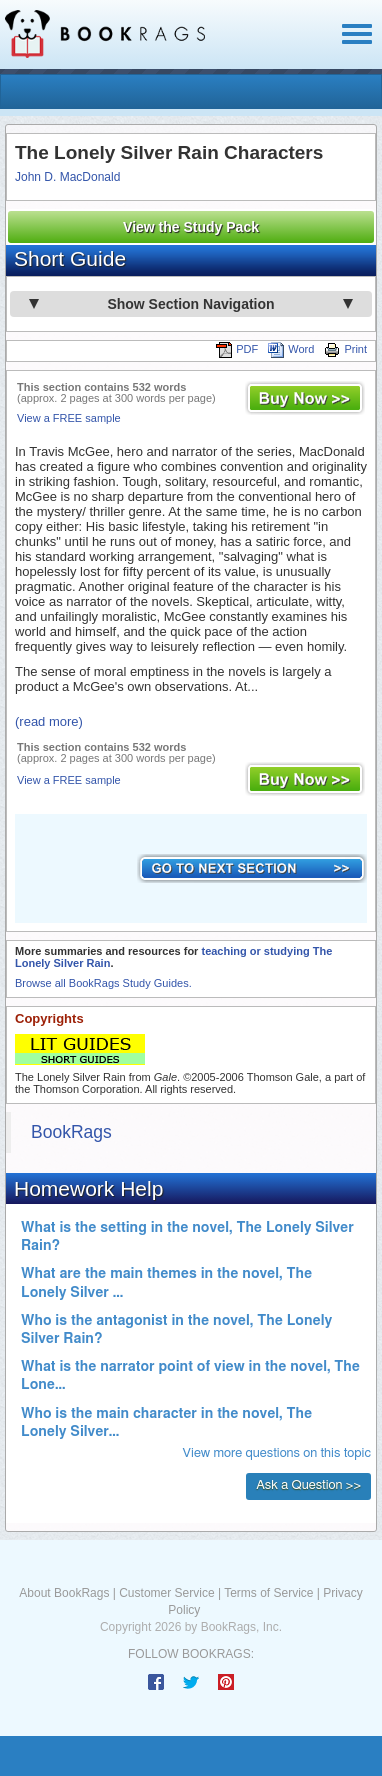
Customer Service (166, 1593)
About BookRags (64, 1593)
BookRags (71, 1132)
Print (345, 349)
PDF (237, 349)
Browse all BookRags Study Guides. (103, 983)
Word (291, 349)
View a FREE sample (69, 418)
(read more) (49, 721)
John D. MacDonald (67, 177)
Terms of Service (268, 1593)
